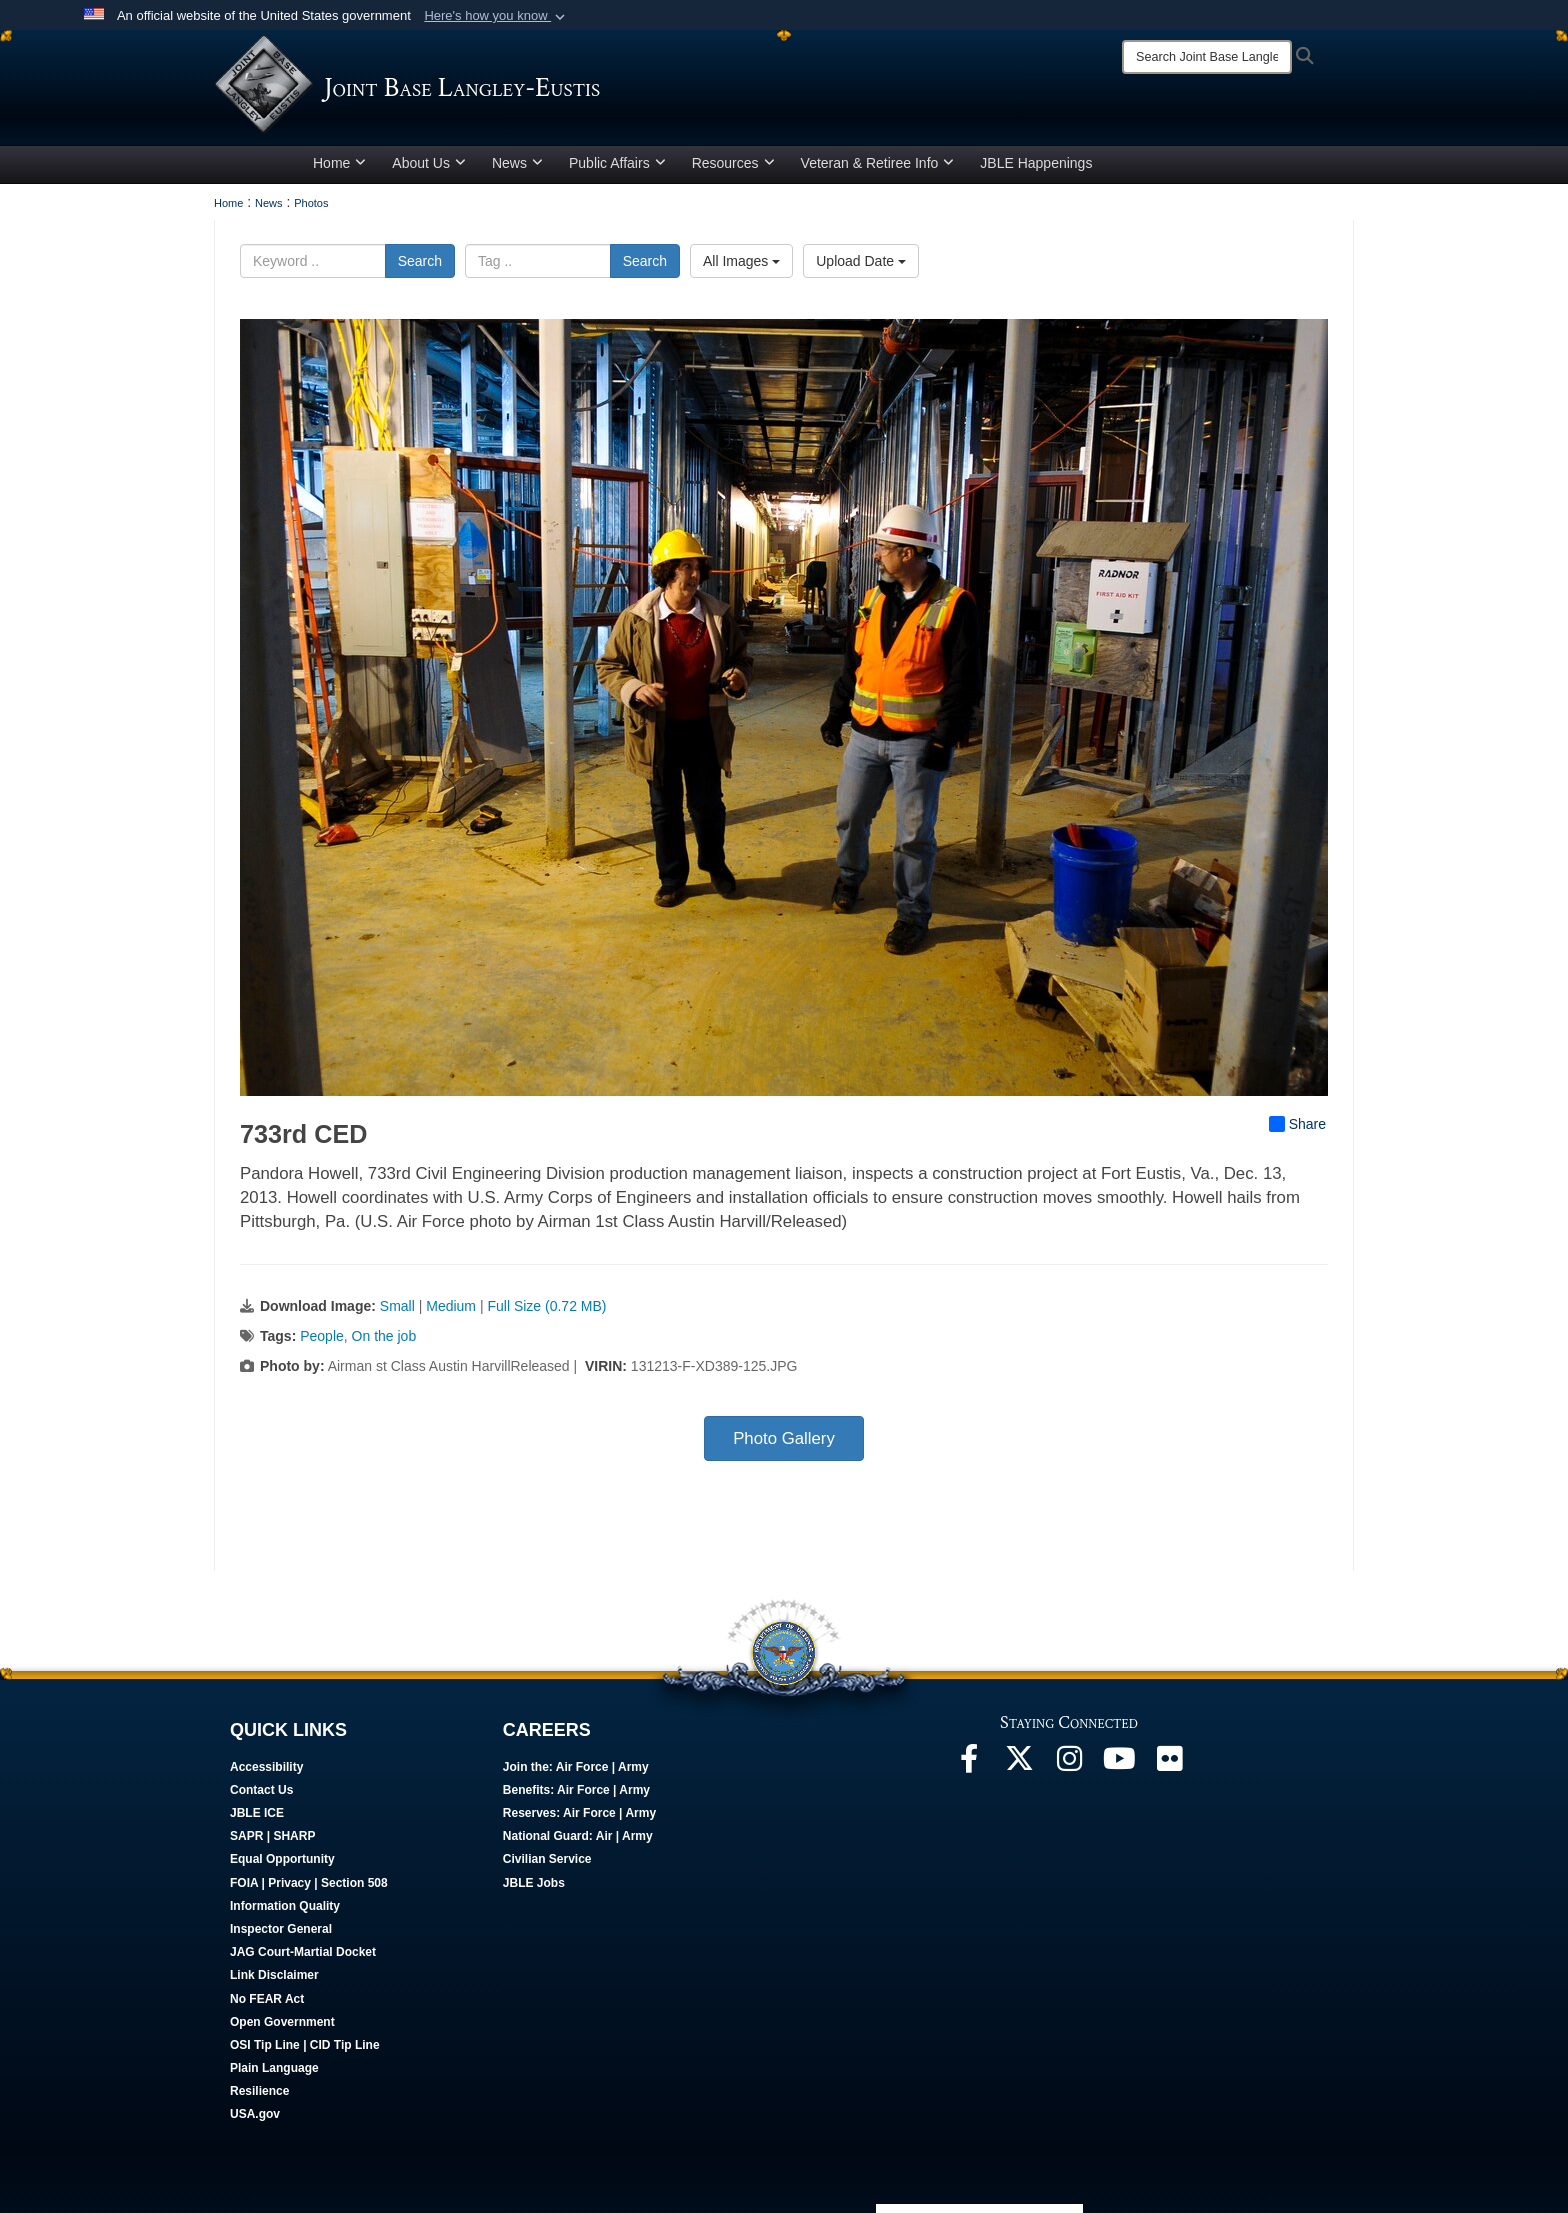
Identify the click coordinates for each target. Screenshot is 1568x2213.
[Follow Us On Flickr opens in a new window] (1169, 1764)
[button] (496, 16)
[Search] (1207, 57)
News (517, 163)
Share (1297, 1124)
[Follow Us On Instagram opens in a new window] (1069, 1764)
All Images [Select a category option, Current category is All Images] (741, 261)
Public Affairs (617, 163)
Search (420, 261)
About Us (429, 163)
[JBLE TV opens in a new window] (1119, 1764)
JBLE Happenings (1036, 163)
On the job (384, 1336)
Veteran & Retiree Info (878, 163)
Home (339, 163)
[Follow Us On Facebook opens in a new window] (969, 1764)
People (322, 1336)
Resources (733, 163)
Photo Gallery (784, 1438)
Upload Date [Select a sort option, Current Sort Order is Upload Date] (861, 261)
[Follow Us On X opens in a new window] (1019, 1764)
